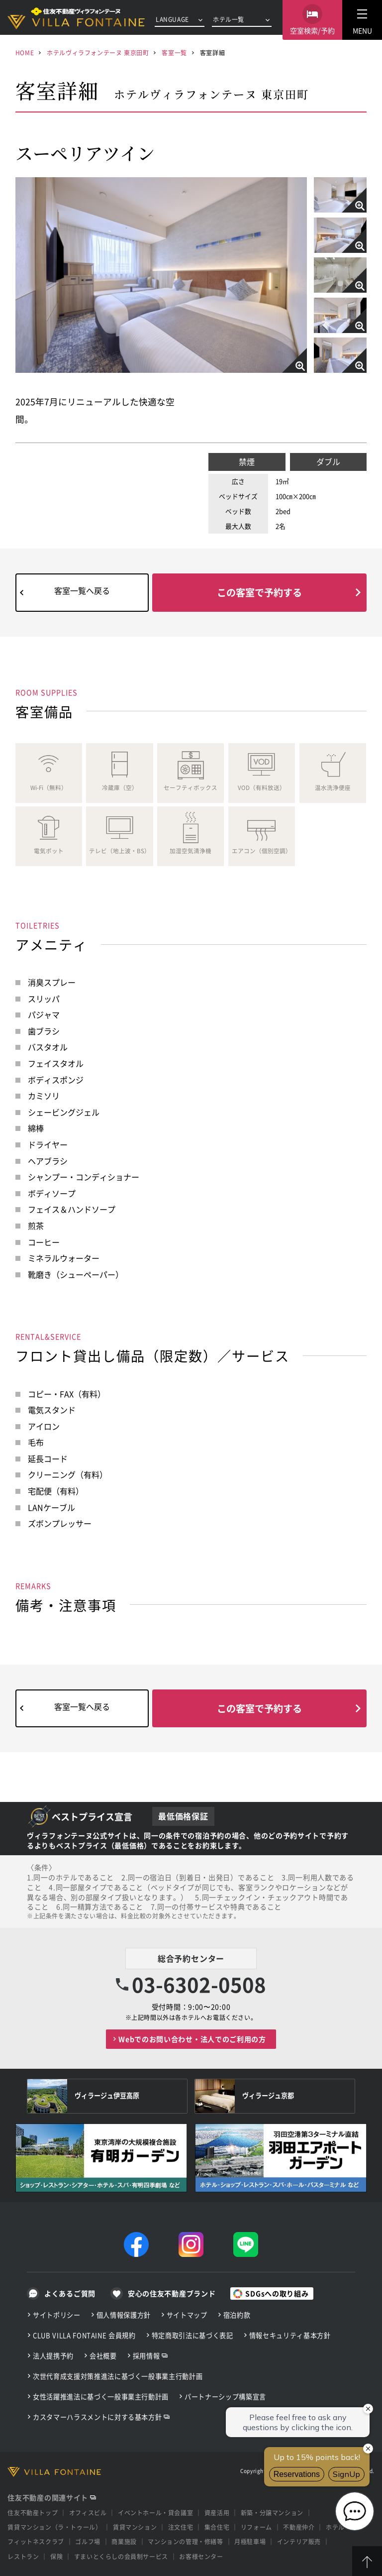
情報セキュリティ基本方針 (290, 2335)
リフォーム (256, 2527)
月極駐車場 (250, 2541)
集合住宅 (216, 2527)
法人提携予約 (53, 2355)
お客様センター (201, 2556)
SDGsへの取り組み (276, 2293)
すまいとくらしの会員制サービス (121, 2556)
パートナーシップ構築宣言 (225, 2396)
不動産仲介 (298, 2527)
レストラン (23, 2556)
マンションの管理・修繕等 (185, 2541)
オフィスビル (88, 2512)
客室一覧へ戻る (82, 590)
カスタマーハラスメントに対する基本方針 (97, 2417)
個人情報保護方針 (123, 2315)
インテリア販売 (299, 2541)
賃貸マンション (135, 2527)
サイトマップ (187, 2315)
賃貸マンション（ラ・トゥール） (54, 2527)
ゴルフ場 (87, 2541)
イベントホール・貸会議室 (155, 2512)
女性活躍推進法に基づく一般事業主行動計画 (101, 2396)
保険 (56, 2556)
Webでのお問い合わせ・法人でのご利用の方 (192, 2039)
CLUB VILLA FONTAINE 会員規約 (84, 2335)
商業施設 (123, 2541)
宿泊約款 (237, 2315)
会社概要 (103, 2355)
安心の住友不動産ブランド (171, 2293)
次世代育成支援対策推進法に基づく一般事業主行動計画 (117, 2376)
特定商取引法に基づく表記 (192, 2335)
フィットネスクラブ (35, 2541)
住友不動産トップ (32, 2512)
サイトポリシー (57, 2315)
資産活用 (216, 2512)
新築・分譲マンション (272, 2512)
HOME (24, 52)
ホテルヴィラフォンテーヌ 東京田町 (98, 52)
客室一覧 (174, 52)
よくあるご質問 (70, 2293)
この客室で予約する (259, 592)
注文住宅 (180, 2527)
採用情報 (146, 2355)
